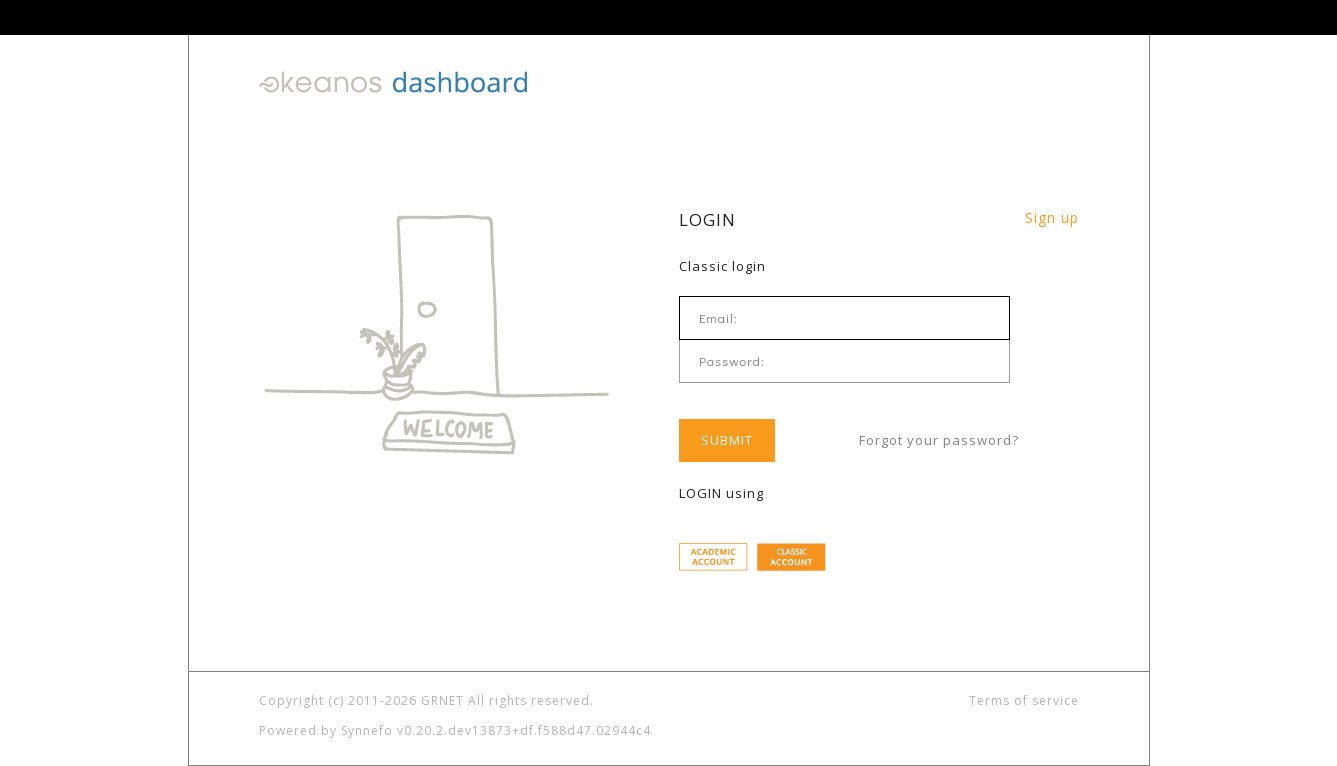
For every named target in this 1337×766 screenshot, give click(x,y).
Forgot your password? (939, 439)
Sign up (1052, 217)
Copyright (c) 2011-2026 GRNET (361, 700)
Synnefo (367, 730)
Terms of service (1024, 700)
